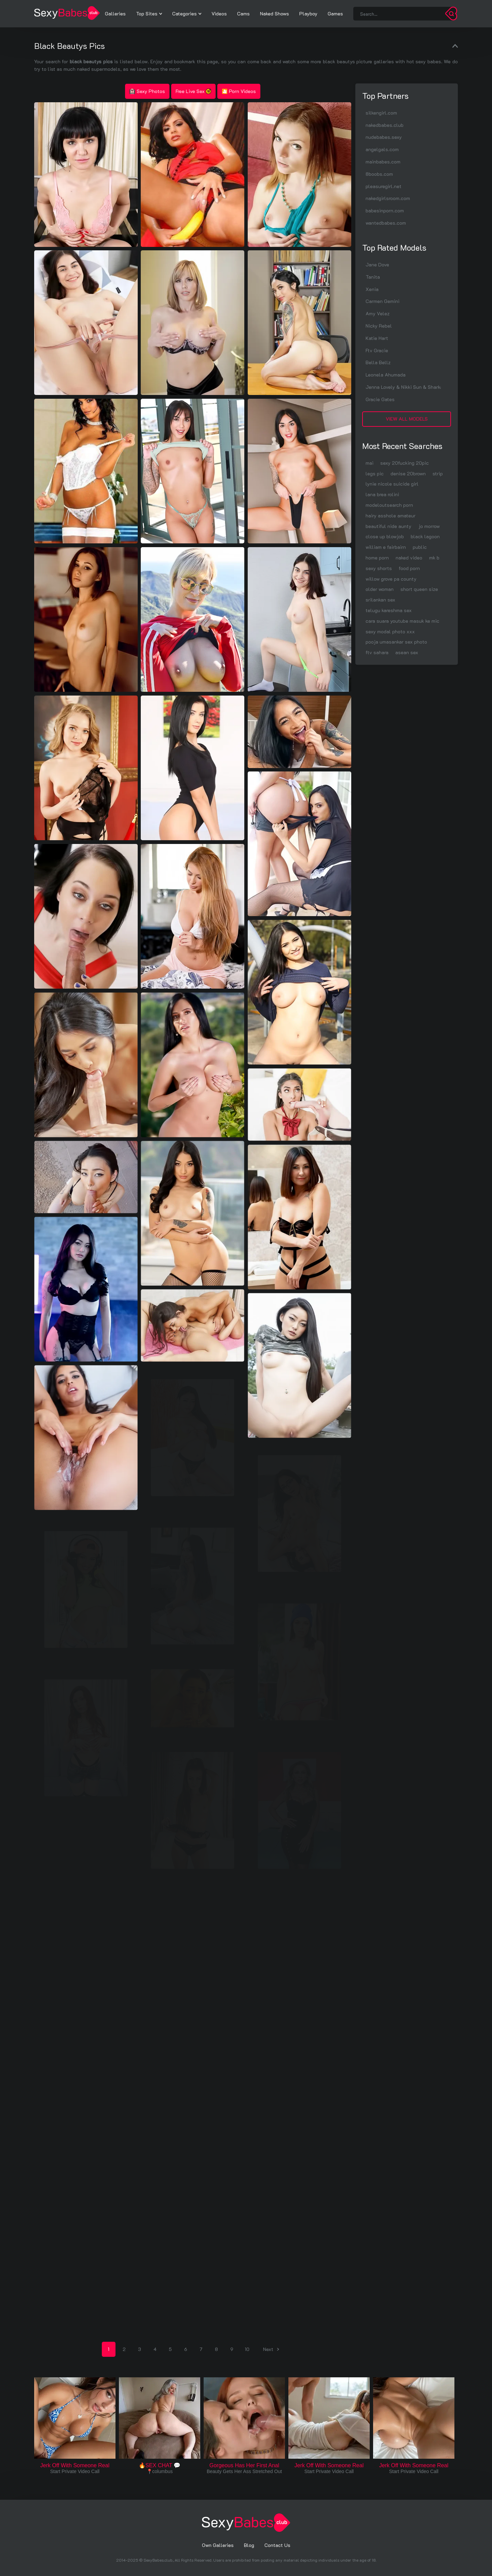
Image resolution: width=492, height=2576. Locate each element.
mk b (434, 557)
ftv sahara (377, 652)
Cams (243, 13)
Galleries (115, 13)
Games (335, 13)
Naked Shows (274, 13)
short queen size (419, 589)
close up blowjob (385, 536)
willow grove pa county (391, 579)
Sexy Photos (147, 91)
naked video (409, 557)
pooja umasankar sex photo (396, 641)
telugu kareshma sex (389, 610)
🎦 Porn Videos (239, 91)
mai (369, 463)
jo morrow (429, 526)
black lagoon (425, 536)
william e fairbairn (386, 547)
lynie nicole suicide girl (392, 483)
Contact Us (277, 2545)
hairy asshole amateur (390, 515)
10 (247, 2349)
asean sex (406, 652)
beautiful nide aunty (388, 526)
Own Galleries (218, 2545)
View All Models (407, 418)
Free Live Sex (193, 91)
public (420, 547)
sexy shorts (379, 568)
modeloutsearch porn (389, 505)
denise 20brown (408, 473)
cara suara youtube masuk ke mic (402, 621)
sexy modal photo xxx (390, 631)
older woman (380, 589)
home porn (377, 557)
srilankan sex (380, 599)
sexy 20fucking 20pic (404, 463)
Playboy (308, 13)
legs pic (375, 473)
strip (438, 473)
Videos (219, 13)
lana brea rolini (382, 494)
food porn (409, 568)
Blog (249, 2545)
